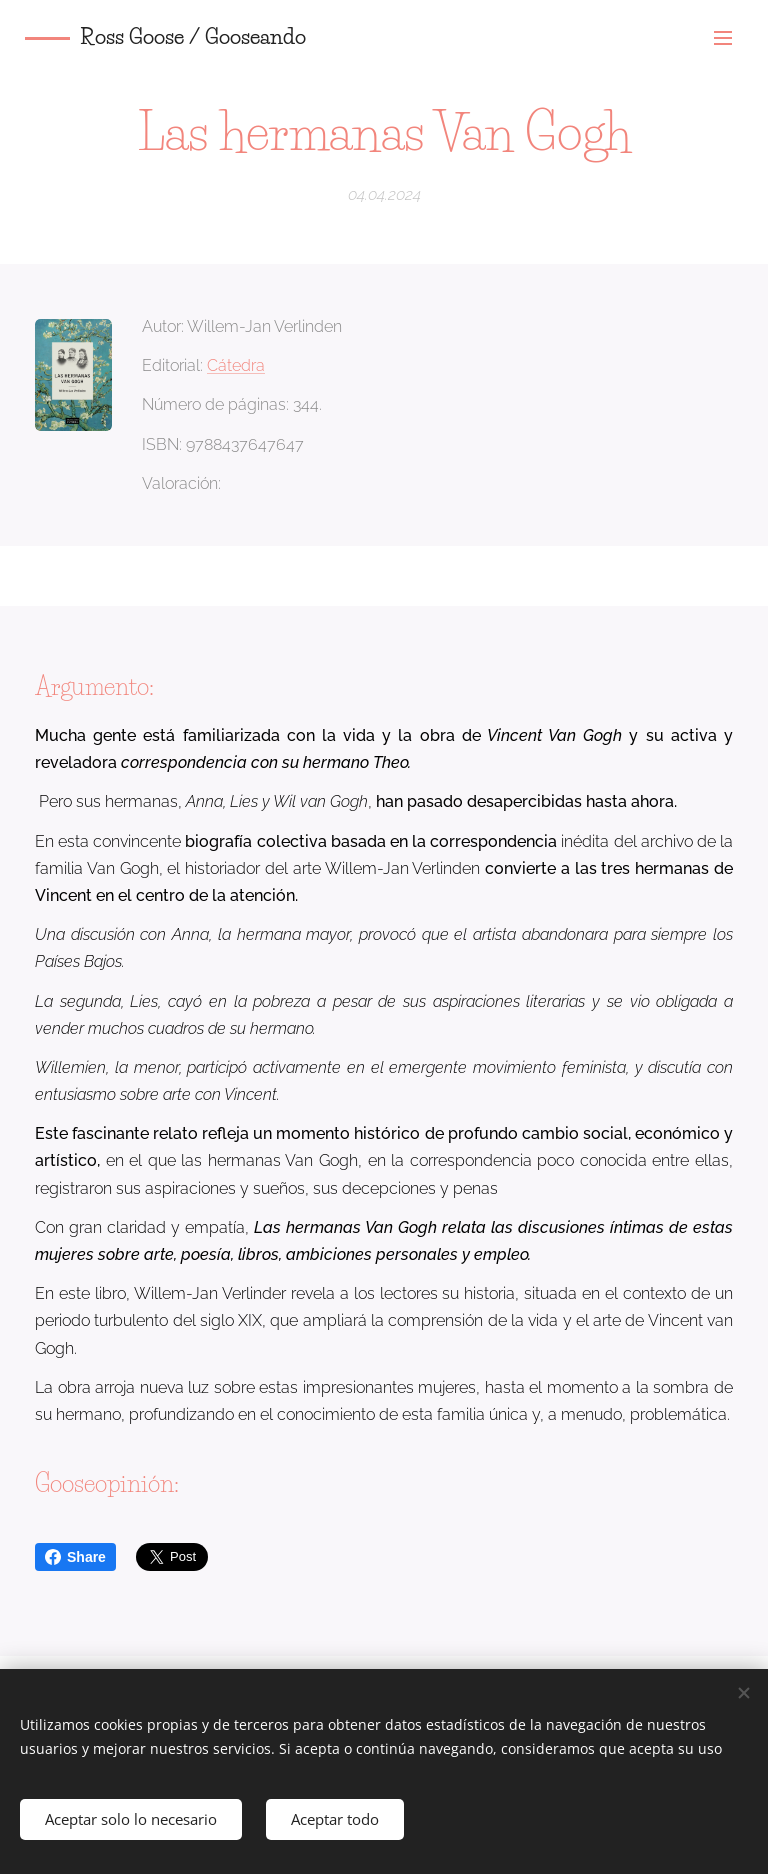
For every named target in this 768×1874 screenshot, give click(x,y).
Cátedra (236, 365)
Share (75, 1557)
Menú (723, 38)
